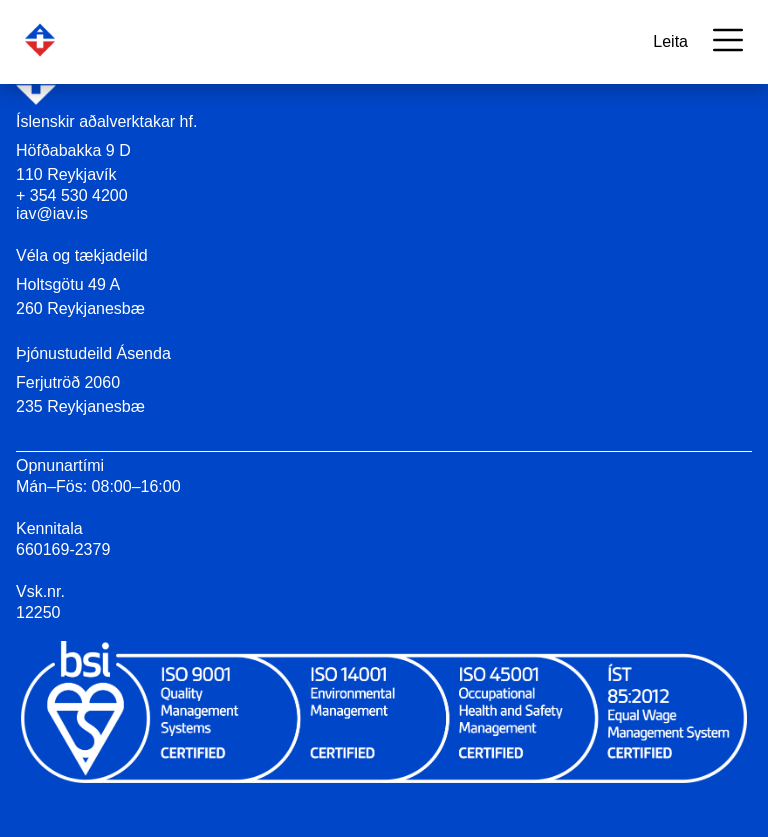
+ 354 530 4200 (72, 195)
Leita (670, 41)
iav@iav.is (52, 213)
